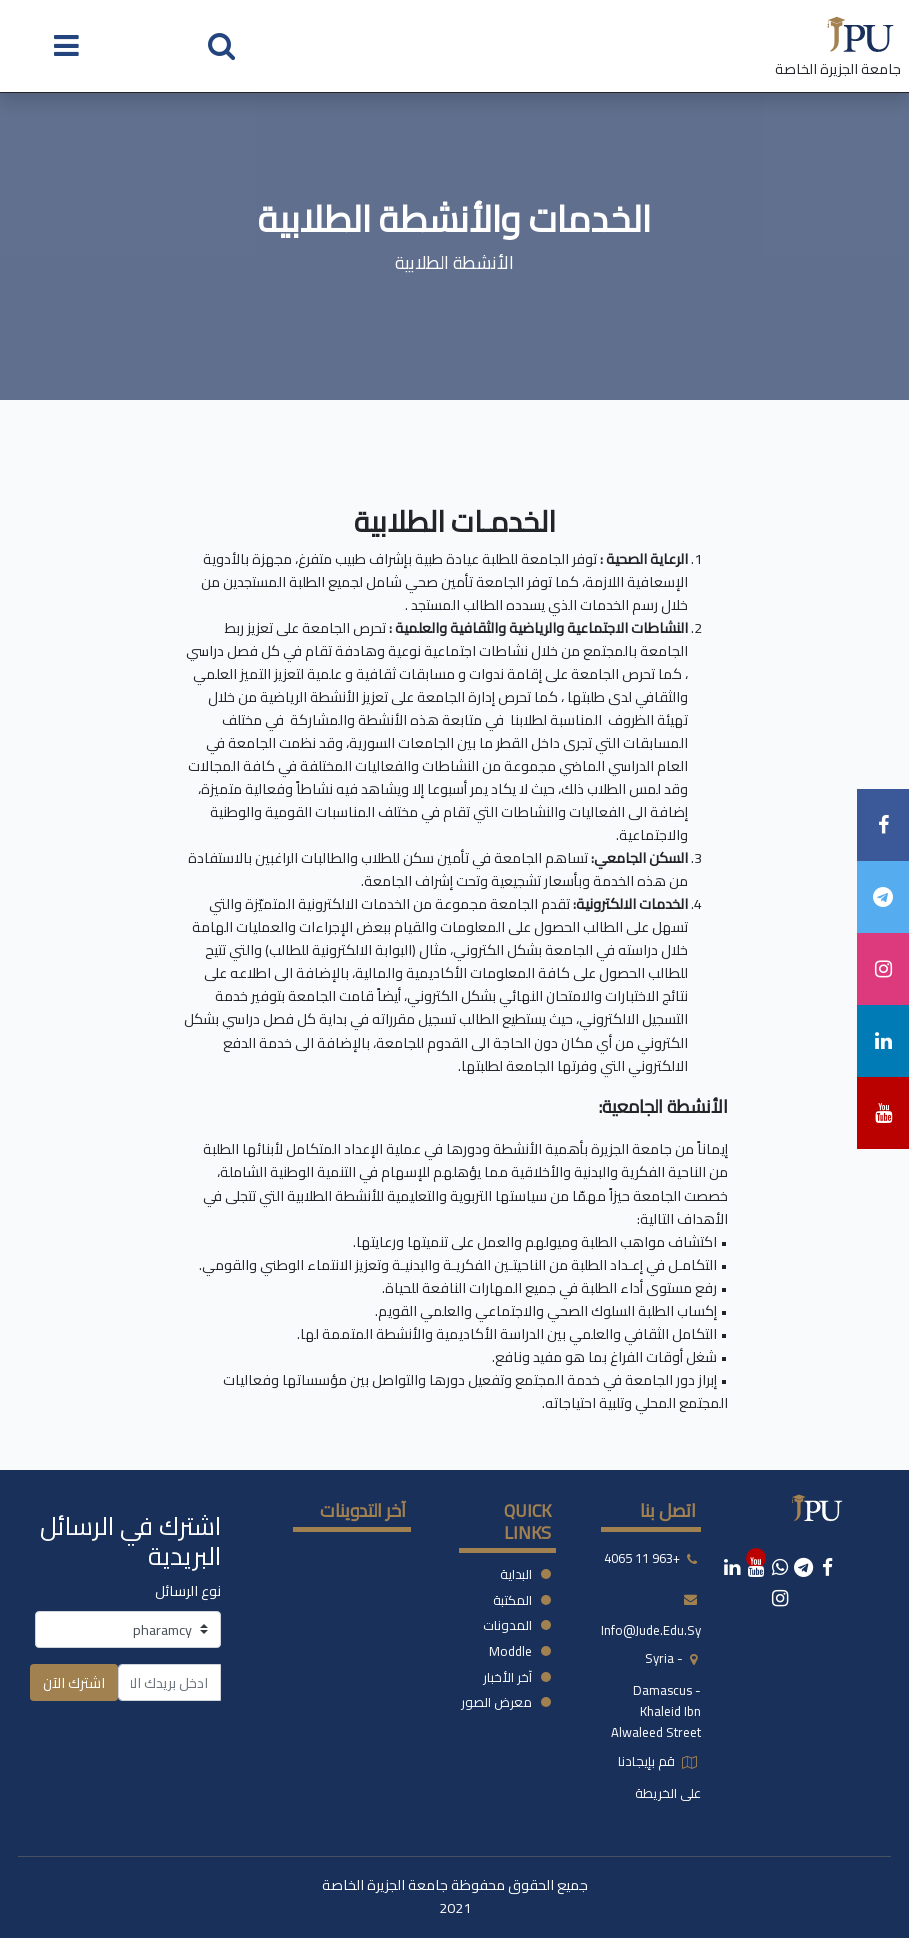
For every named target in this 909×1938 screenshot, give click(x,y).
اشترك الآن (74, 1682)
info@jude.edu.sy (651, 1630)
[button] (221, 44)
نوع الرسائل (188, 1590)
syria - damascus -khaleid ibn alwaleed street (656, 1695)
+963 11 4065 (642, 1558)
